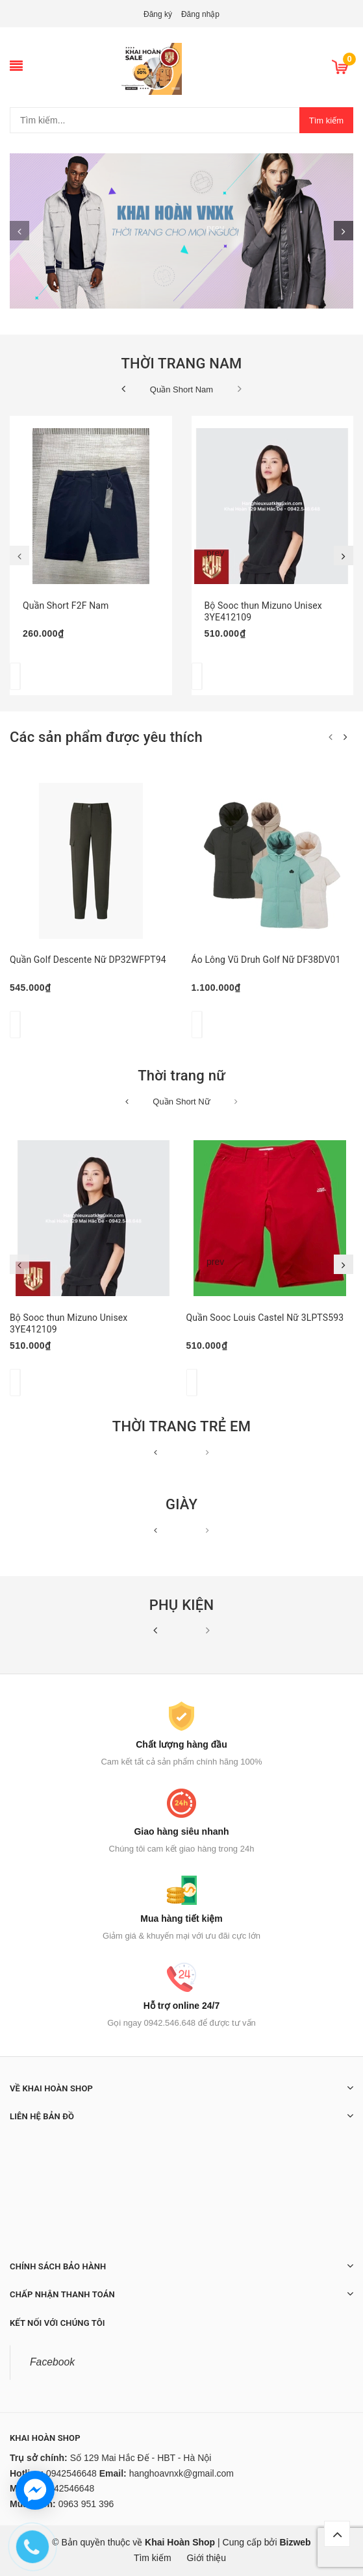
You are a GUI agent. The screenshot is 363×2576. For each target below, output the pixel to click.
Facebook (52, 2361)
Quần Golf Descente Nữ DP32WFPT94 (88, 959)
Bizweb (294, 2542)
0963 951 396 (86, 2504)
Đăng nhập (200, 14)
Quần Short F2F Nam (66, 605)
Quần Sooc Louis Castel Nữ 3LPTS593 (265, 1317)
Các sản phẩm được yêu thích (106, 737)
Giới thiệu (207, 2558)
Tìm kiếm (326, 120)
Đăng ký (158, 14)
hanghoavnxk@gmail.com (181, 2473)
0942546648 (71, 2473)
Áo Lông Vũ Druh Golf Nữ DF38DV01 (266, 959)
